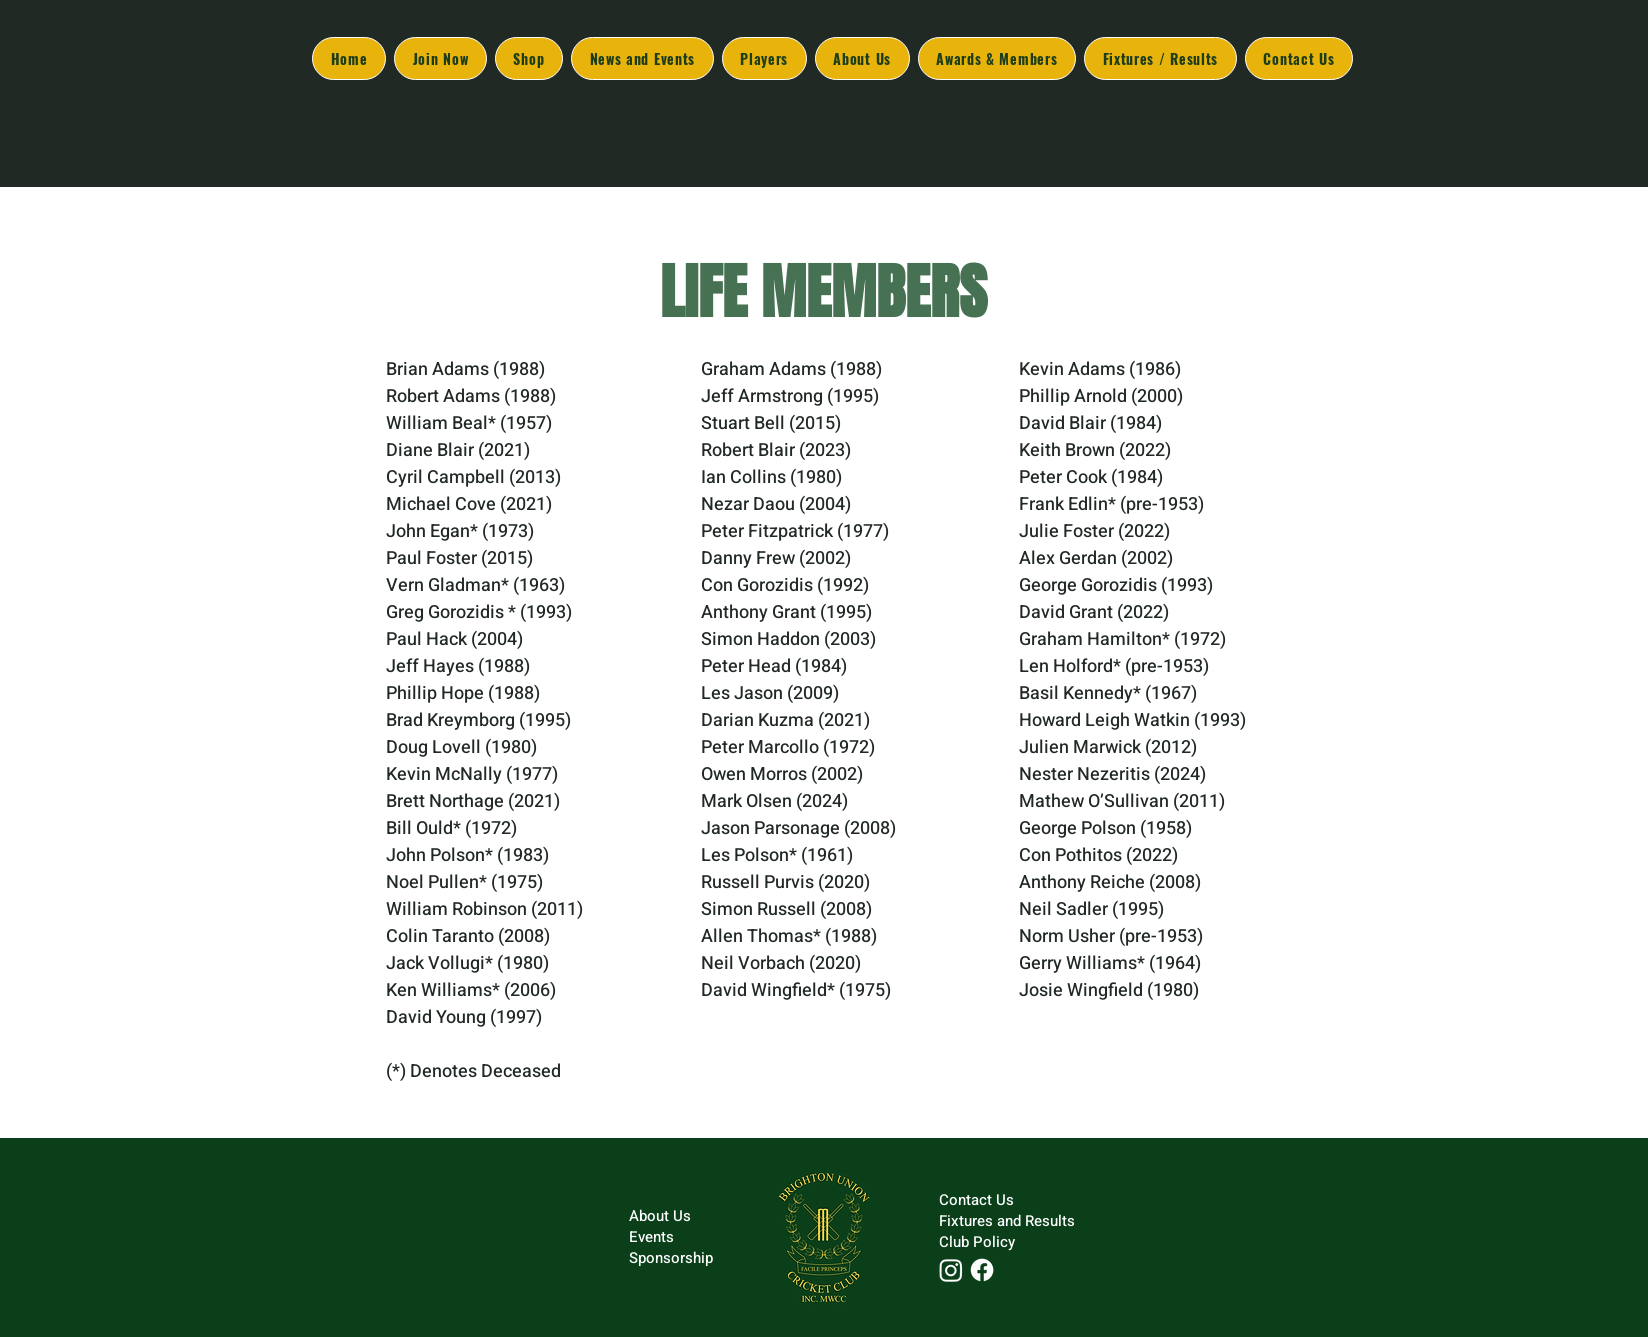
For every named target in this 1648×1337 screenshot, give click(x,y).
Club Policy (977, 1242)
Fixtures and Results (1007, 1221)
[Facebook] (982, 1270)
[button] (862, 58)
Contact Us (976, 1200)
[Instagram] (951, 1270)
